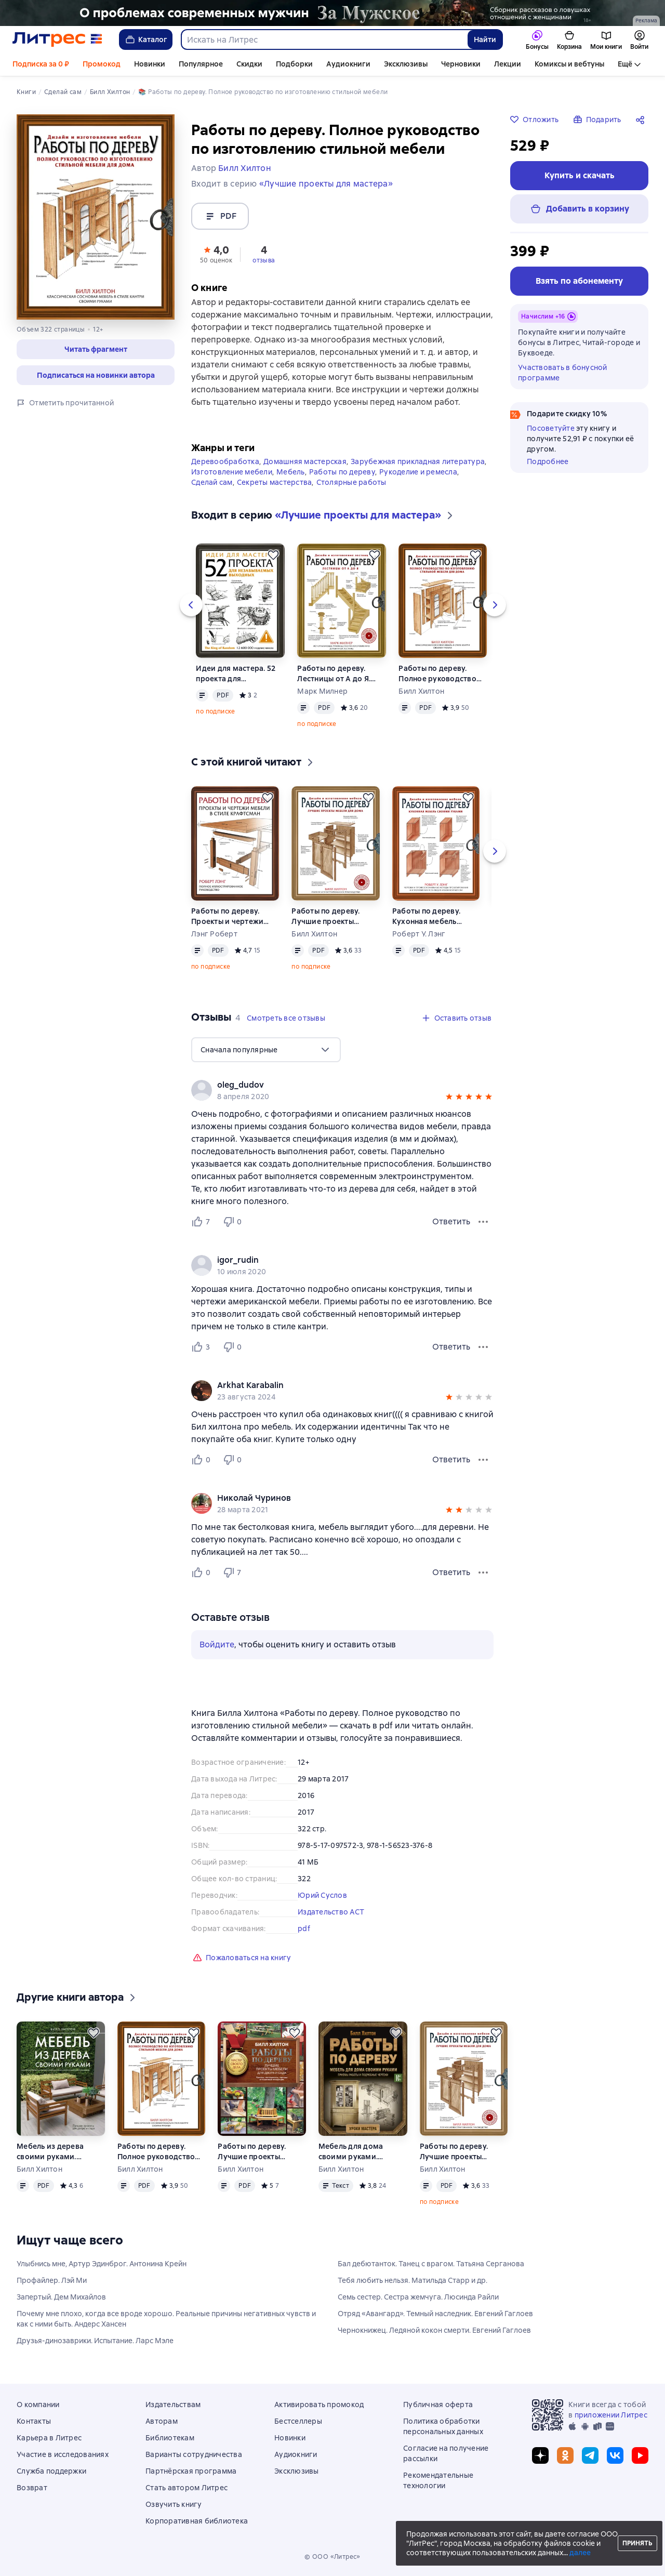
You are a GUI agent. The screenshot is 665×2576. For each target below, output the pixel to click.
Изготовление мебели (231, 472)
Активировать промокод (319, 2404)
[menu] (266, 1049)
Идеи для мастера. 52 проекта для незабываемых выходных (235, 674)
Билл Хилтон (421, 691)
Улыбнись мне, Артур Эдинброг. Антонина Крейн (102, 2263)
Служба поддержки (51, 2471)
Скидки (249, 64)
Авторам (161, 2421)
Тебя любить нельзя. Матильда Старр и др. (412, 2280)
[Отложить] (273, 555)
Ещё (625, 64)
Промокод (102, 64)
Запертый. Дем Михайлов (61, 2297)
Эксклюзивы (406, 64)
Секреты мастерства (274, 482)
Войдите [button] (217, 1644)
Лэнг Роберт (214, 934)
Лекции (507, 64)
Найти (485, 39)
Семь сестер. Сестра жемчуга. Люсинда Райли (418, 2297)
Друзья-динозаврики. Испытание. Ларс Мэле (95, 2340)
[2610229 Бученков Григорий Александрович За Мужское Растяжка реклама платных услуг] (332, 13)
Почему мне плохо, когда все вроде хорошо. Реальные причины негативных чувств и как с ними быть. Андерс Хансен (166, 2319)
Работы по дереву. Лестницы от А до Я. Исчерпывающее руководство (333, 674)
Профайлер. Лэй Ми (52, 2280)
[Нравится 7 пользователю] (202, 1222)
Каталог (145, 39)
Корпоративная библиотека (196, 2521)
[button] (216, 253)
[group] (342, 1090)
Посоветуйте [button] (551, 428)
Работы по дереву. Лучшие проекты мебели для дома (325, 916)
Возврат (32, 2487)
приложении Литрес (611, 2415)
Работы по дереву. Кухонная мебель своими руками (426, 916)
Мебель (290, 472)
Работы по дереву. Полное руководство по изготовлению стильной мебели (437, 674)
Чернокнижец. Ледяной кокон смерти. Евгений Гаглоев (434, 2330)
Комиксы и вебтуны (569, 64)
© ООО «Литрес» (332, 2556)
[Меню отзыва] (483, 1222)
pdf (304, 1928)
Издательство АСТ (331, 1912)
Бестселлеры (298, 2421)
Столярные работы (351, 482)
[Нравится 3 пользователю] (202, 1347)
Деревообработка (225, 461)
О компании (38, 2404)
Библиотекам (169, 2437)
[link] (327, 1085)
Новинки (149, 64)
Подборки (294, 64)
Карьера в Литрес (49, 2437)
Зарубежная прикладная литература (418, 461)
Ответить (451, 1221)
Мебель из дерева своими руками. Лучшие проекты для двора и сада (55, 2152)
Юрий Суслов (322, 1895)
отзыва (263, 260)
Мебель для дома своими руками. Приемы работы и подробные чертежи (356, 2152)
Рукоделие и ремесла (418, 472)
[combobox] (324, 39)
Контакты (34, 2421)
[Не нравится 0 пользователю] (233, 1222)
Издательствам (173, 2404)
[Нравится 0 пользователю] (202, 1460)
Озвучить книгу (173, 2504)
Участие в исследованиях (63, 2454)
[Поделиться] (642, 119)
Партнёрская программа (190, 2471)
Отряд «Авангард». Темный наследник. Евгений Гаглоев (435, 2313)
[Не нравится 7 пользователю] (233, 1572)
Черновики (461, 64)
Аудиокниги (348, 64)
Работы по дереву (342, 472)
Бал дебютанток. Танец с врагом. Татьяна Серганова (431, 2263)
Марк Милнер (322, 691)
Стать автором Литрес (186, 2487)
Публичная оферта (438, 2404)
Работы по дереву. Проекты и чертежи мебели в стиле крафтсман (227, 916)
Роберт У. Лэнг (419, 934)
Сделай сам (212, 482)
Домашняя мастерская (305, 461)
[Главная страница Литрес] (57, 39)
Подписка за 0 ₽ (40, 64)
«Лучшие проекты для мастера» (326, 183)
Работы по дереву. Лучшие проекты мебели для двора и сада (255, 2152)
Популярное (201, 64)
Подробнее (547, 461)
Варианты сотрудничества (193, 2454)
